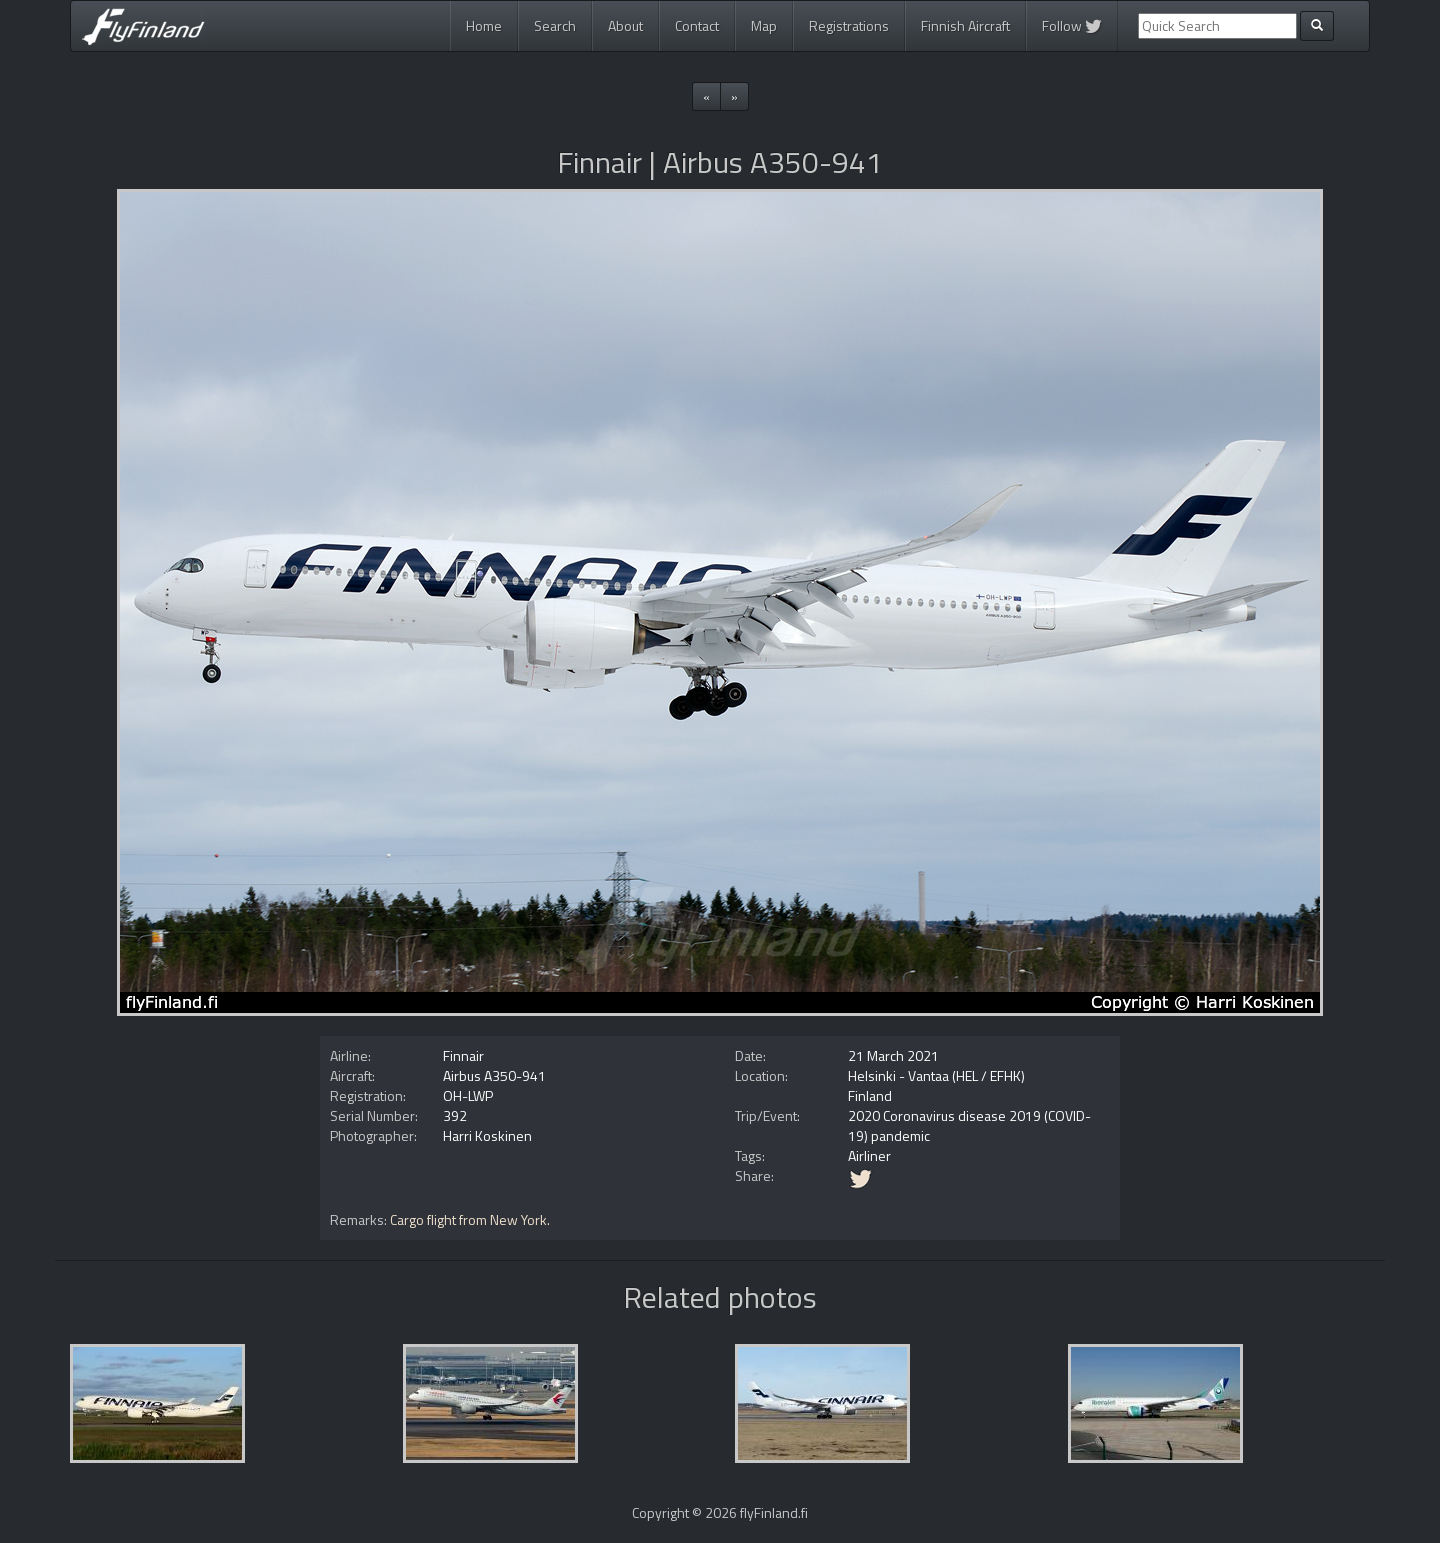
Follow (1072, 25)
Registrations (849, 25)
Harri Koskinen (487, 1135)
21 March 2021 (893, 1055)
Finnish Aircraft (965, 25)
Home (484, 25)
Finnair (463, 1055)
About (625, 25)
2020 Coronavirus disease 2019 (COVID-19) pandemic (969, 1125)
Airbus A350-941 (494, 1075)
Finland (870, 1095)
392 (455, 1115)
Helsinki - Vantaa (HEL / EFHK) (936, 1075)
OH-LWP (468, 1095)
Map (764, 25)
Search (555, 25)
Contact (697, 25)
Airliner (869, 1155)
